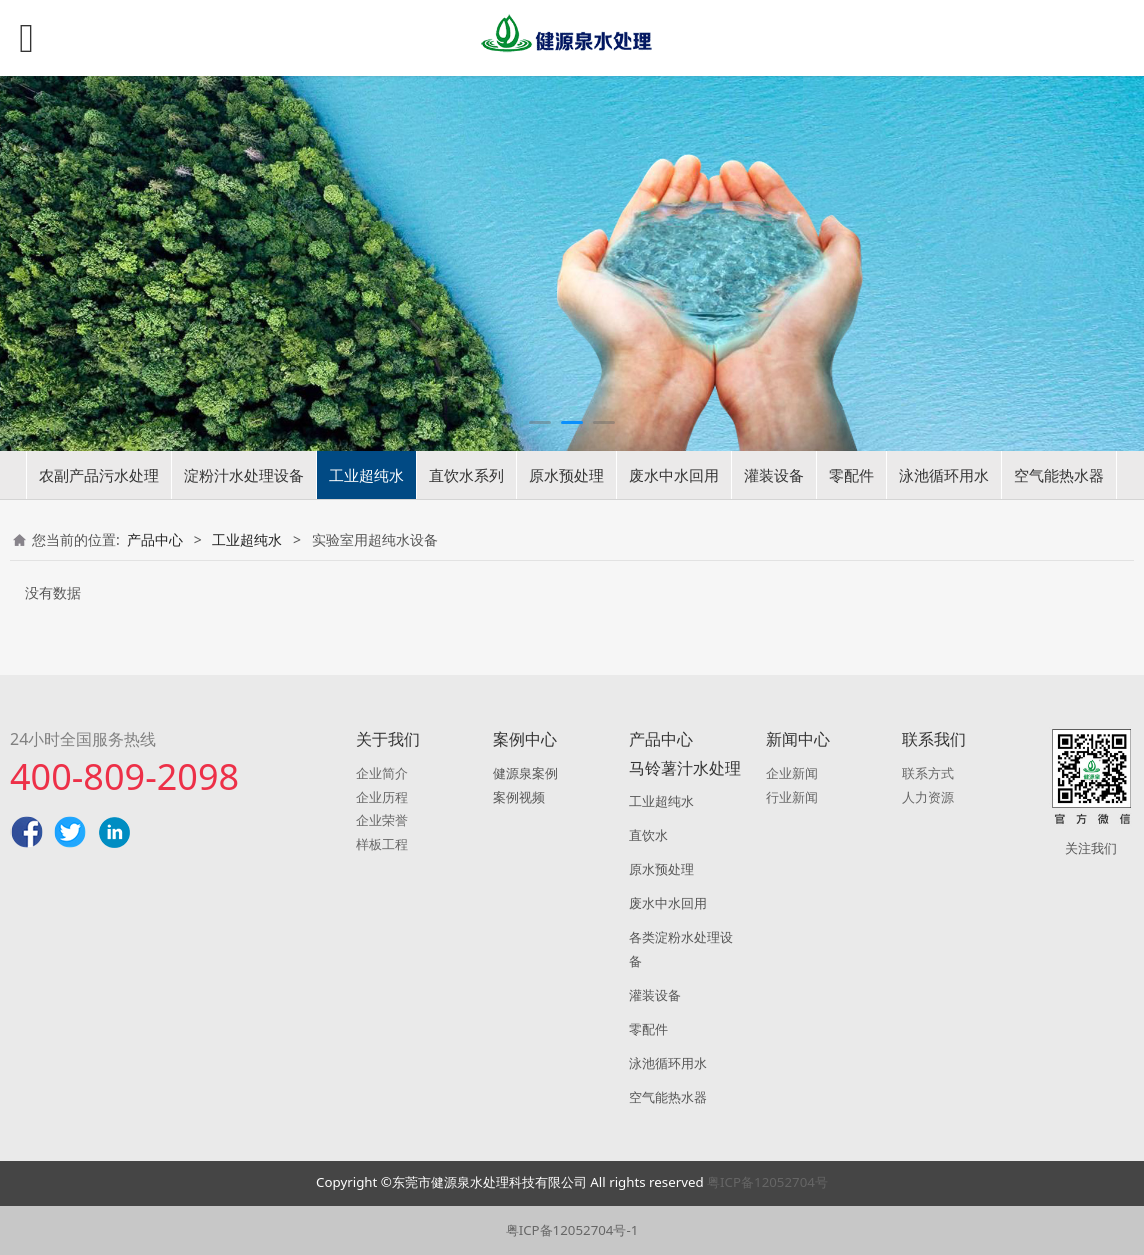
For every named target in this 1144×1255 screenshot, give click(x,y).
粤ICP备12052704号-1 (572, 1230)
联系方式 (928, 773)
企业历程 (382, 797)
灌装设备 (774, 475)
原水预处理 (566, 475)
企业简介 (382, 773)
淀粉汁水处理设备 (244, 475)
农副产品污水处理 (99, 475)
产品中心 (155, 539)
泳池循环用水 (944, 475)
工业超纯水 (366, 475)
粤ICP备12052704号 (767, 1182)
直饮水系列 (466, 475)
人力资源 (928, 797)
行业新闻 (792, 797)
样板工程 (382, 844)
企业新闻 (792, 773)
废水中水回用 (674, 475)
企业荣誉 (382, 820)
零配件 (851, 475)
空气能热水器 (1059, 475)
